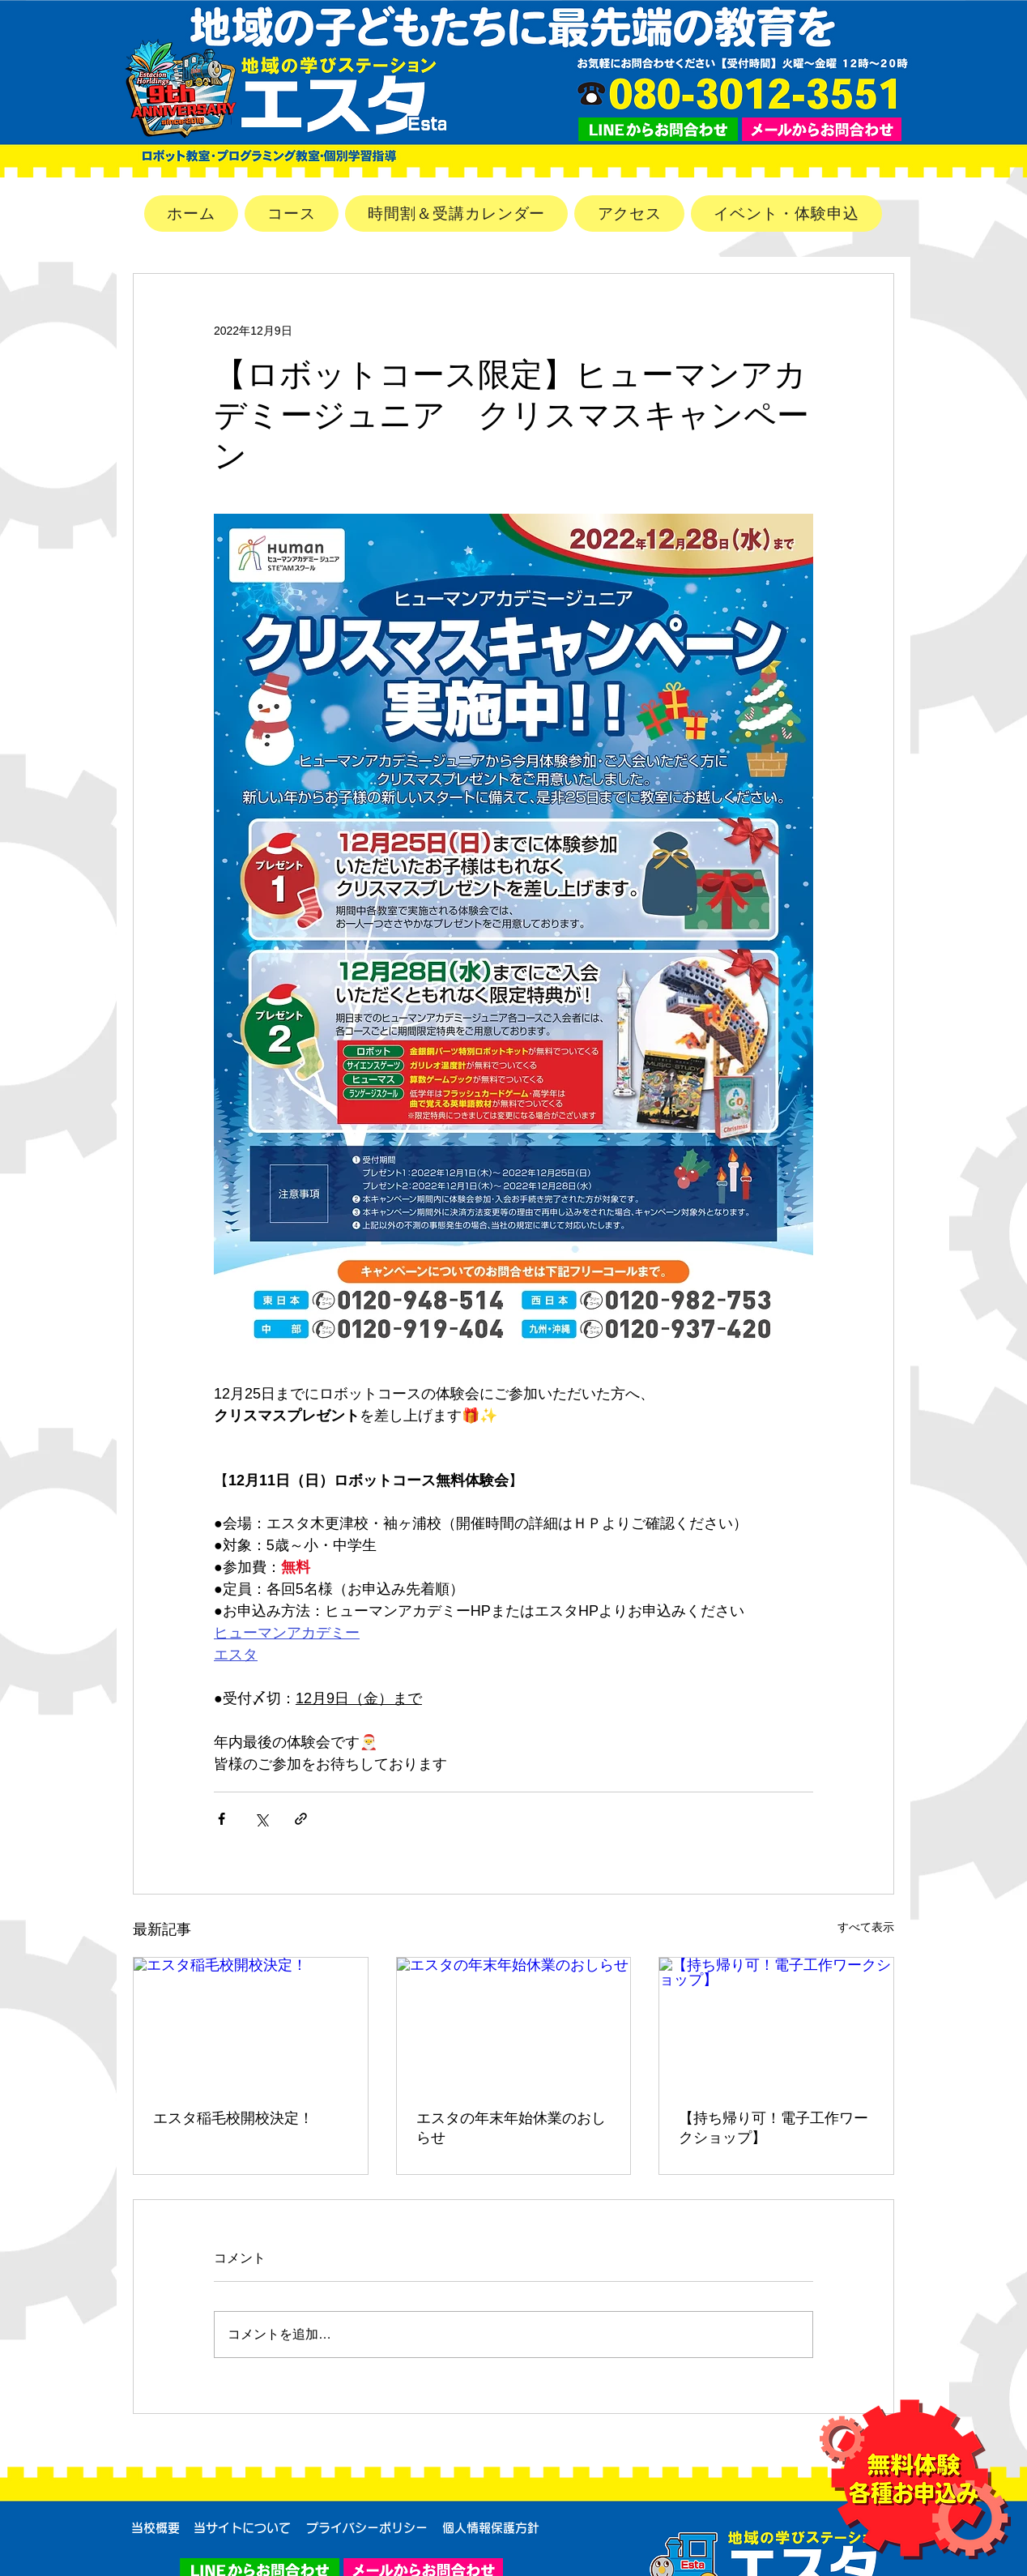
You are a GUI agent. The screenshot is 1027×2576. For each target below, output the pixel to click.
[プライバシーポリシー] (366, 2528)
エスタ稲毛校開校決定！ (233, 2118)
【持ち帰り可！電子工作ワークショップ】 (773, 2128)
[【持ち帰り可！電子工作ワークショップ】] (776, 2023)
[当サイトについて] (242, 2528)
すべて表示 (865, 1926)
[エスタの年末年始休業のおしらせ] (514, 2023)
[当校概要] (155, 2528)
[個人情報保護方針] (490, 2528)
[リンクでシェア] (301, 1818)
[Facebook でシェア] (221, 1818)
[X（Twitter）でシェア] (261, 1818)
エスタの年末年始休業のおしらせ (511, 2128)
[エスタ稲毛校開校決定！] (251, 2023)
